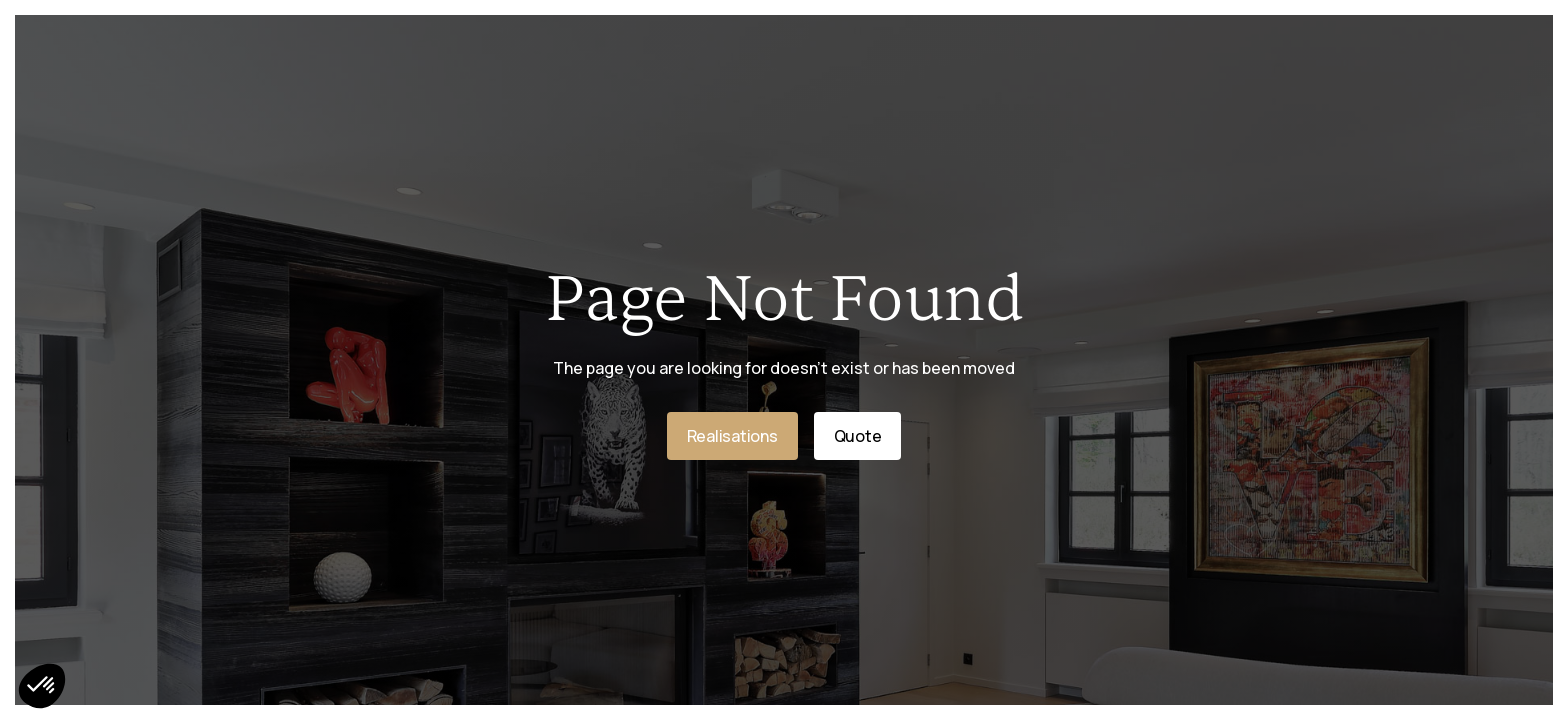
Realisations (732, 436)
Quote (858, 436)
